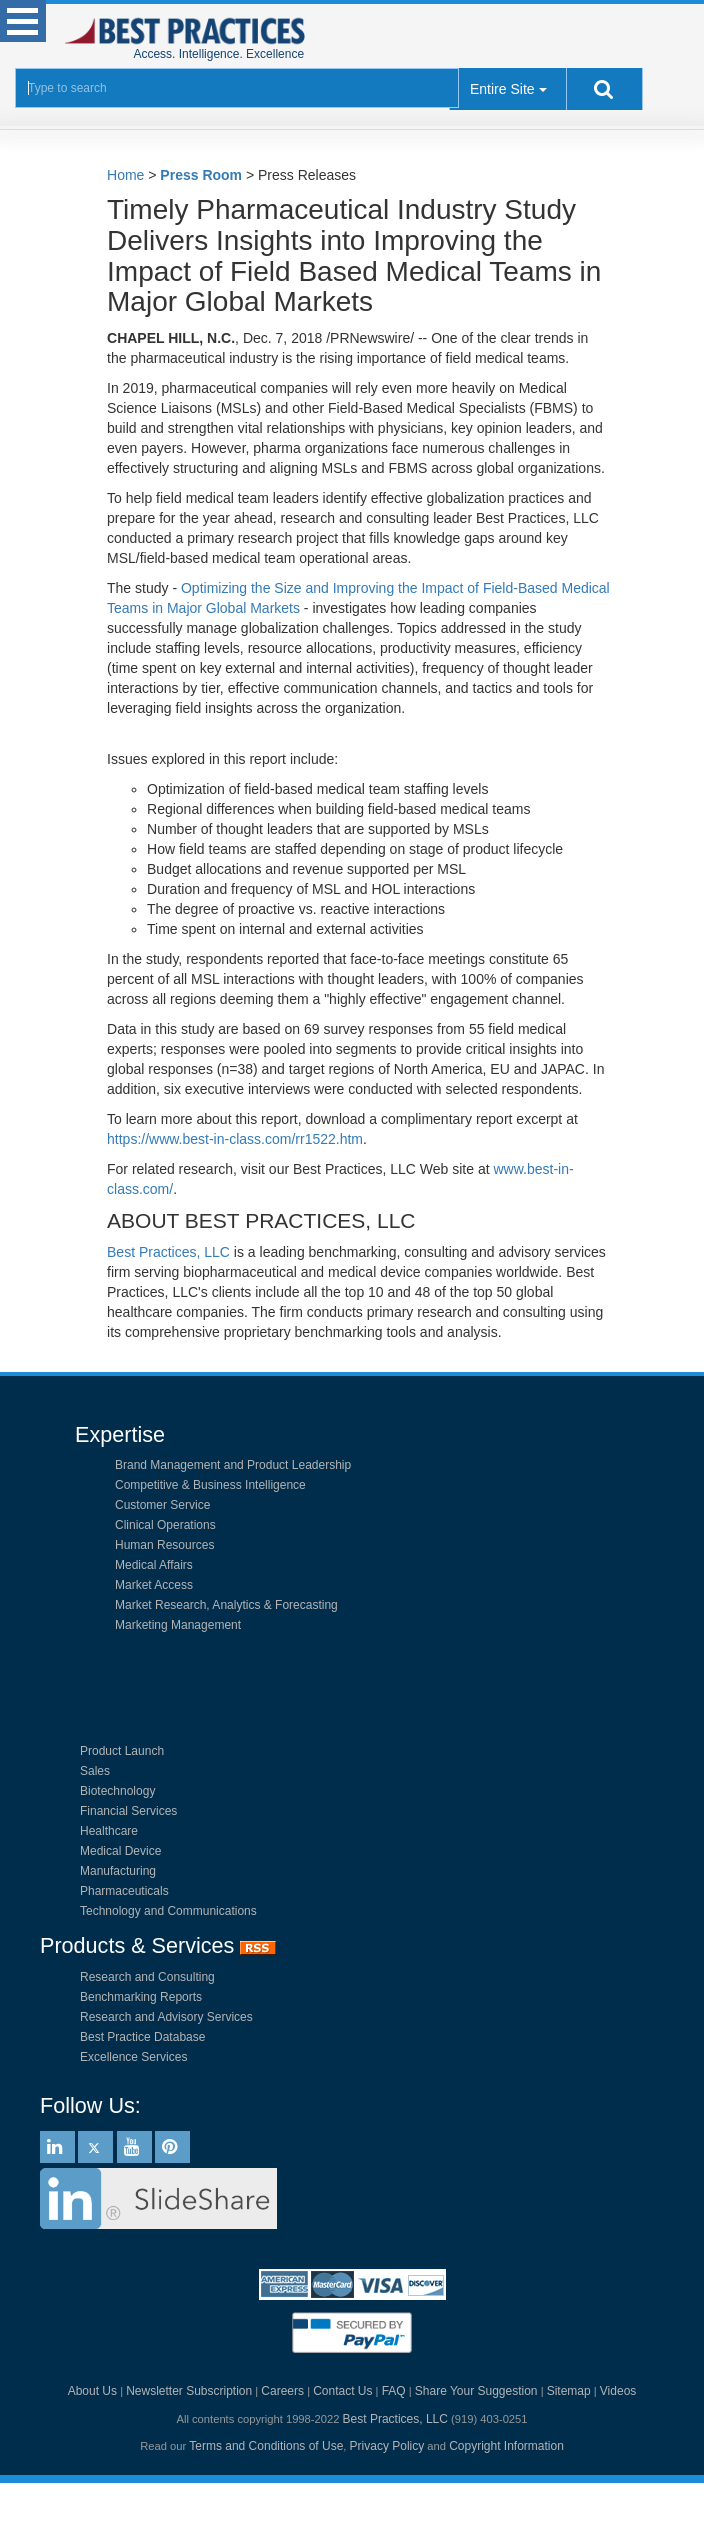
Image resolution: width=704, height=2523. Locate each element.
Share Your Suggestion (476, 2391)
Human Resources (164, 1545)
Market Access (154, 1585)
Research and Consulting (147, 1977)
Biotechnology (117, 1791)
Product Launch (122, 1751)
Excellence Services (133, 2057)
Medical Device (120, 1851)
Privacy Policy (387, 2446)
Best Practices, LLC (168, 1252)
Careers (282, 2391)
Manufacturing (118, 1871)
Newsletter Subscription (189, 2391)
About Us (92, 2391)
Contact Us (342, 2391)
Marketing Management (178, 1625)
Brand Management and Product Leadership (233, 1465)
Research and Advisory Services (166, 2017)
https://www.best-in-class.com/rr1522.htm (235, 1139)
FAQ (394, 2391)
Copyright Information (506, 2446)
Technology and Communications (168, 1911)
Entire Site (502, 89)
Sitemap (569, 2391)
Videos (618, 2391)
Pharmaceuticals (124, 1891)
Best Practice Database (142, 2037)
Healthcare (109, 1831)
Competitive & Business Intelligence (210, 1485)
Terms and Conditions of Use (266, 2446)
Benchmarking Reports (141, 1997)
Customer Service (162, 1505)
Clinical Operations (165, 1525)
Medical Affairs (154, 1565)
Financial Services (128, 1811)
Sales (95, 1771)
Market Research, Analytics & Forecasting (226, 1605)
